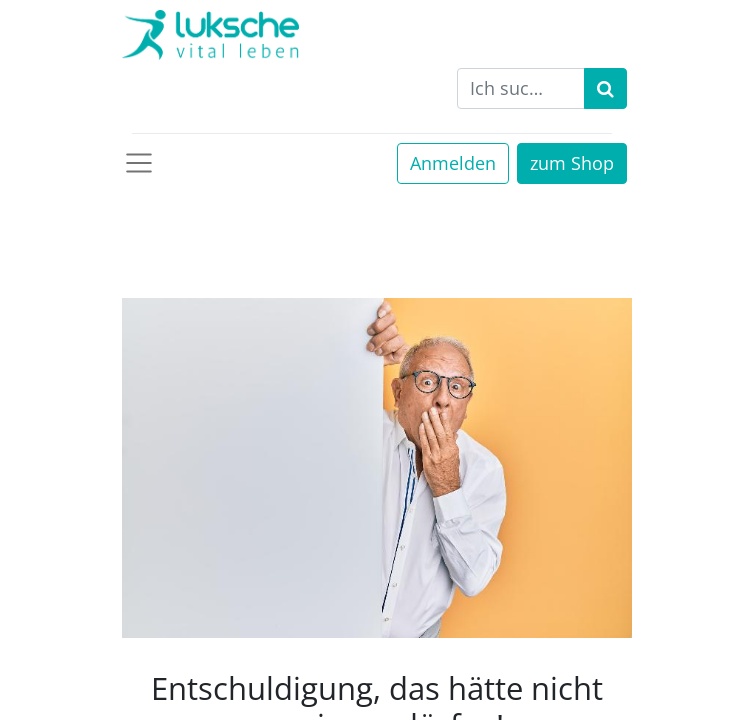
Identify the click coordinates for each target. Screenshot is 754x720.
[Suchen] (605, 88)
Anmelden (453, 163)
